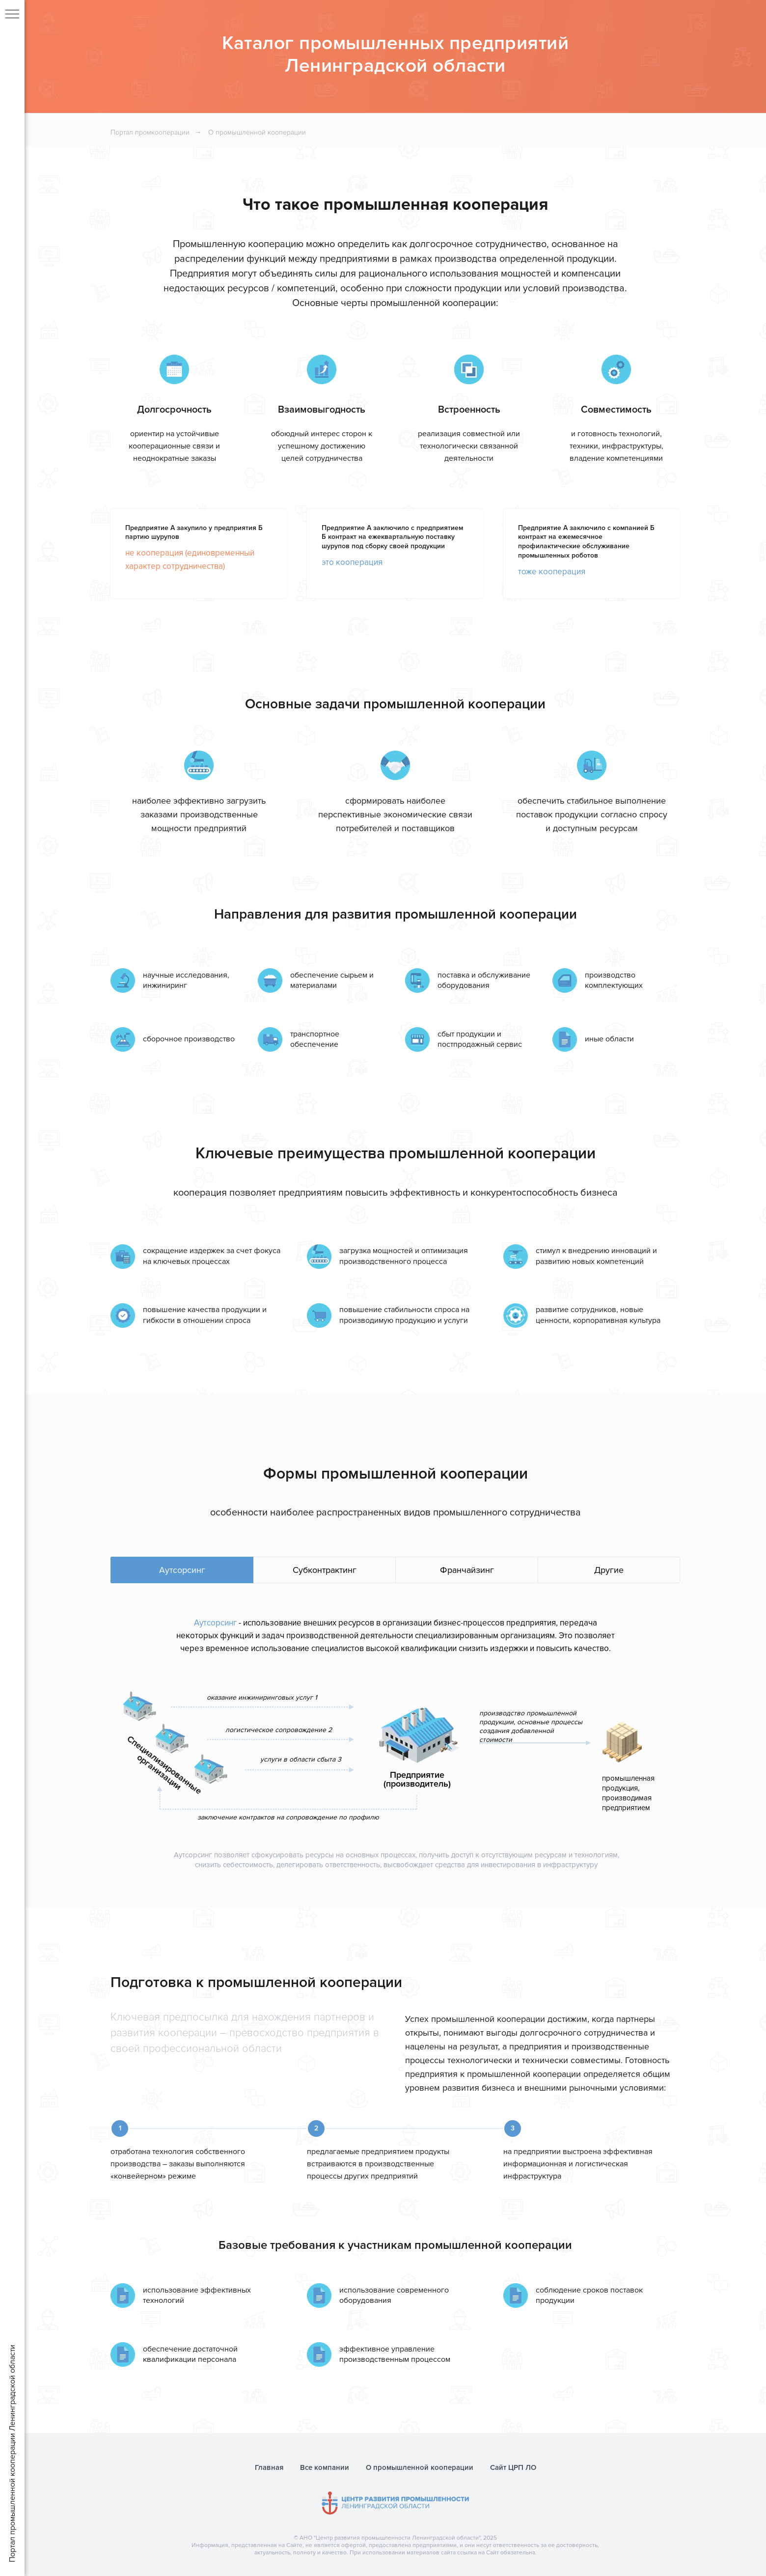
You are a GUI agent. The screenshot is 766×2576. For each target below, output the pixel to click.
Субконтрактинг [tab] (324, 1570)
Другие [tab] (609, 1570)
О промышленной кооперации (257, 132)
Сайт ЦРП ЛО (513, 2467)
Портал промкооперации (150, 132)
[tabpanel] (395, 1752)
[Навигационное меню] (12, 15)
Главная (269, 2467)
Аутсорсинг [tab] (182, 1570)
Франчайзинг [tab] (467, 1570)
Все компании (324, 2467)
